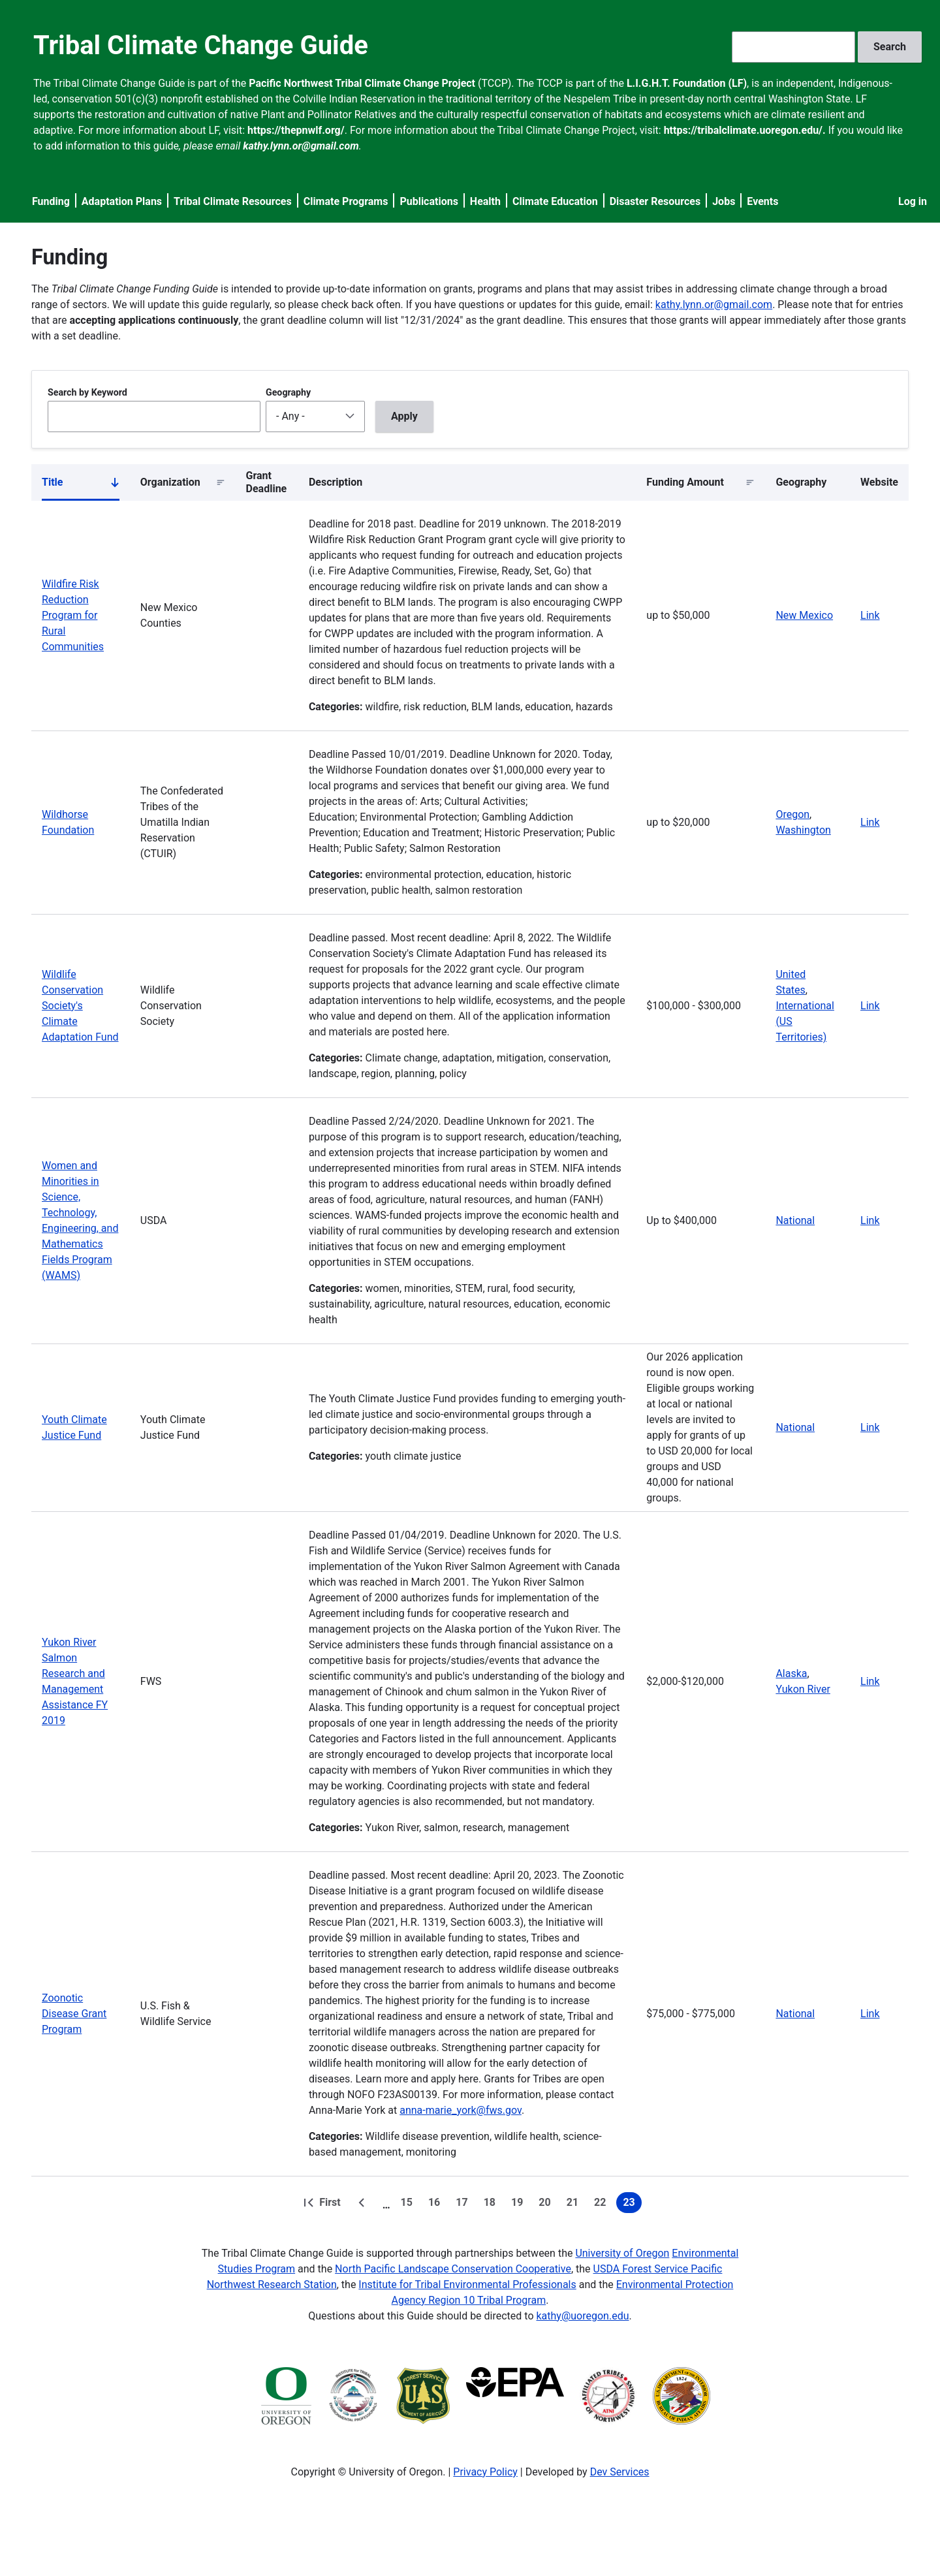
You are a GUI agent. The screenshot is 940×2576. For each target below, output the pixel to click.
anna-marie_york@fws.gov (461, 2110)
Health (485, 201)
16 (436, 2204)
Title (80, 485)
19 (519, 2204)
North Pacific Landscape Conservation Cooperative (453, 2269)
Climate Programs (346, 201)
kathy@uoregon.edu (583, 2316)
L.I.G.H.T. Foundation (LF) (687, 83)
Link (869, 615)
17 (464, 2204)
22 (602, 2204)
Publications (429, 201)
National (795, 1220)
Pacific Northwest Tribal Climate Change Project (362, 83)
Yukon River (803, 1689)
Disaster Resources (655, 201)
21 (575, 2204)
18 (492, 2204)
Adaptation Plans (122, 201)
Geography (288, 392)
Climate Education (555, 201)
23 (632, 2204)
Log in (912, 201)
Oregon (792, 814)
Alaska (791, 1673)
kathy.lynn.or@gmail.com (713, 304)
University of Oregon (622, 2253)
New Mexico (804, 615)
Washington (803, 830)
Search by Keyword (87, 392)
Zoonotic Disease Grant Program (74, 2013)
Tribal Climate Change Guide (200, 45)
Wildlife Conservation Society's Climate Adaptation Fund (80, 1005)
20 (547, 2204)
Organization (170, 482)
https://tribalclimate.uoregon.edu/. (745, 130)
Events (762, 201)
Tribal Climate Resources (233, 201)
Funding (51, 201)
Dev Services (620, 2472)
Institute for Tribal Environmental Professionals (467, 2284)
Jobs (723, 201)
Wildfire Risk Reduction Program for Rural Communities (73, 615)
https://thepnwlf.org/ (296, 130)
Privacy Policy (485, 2472)
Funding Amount (685, 482)
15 (409, 2204)
